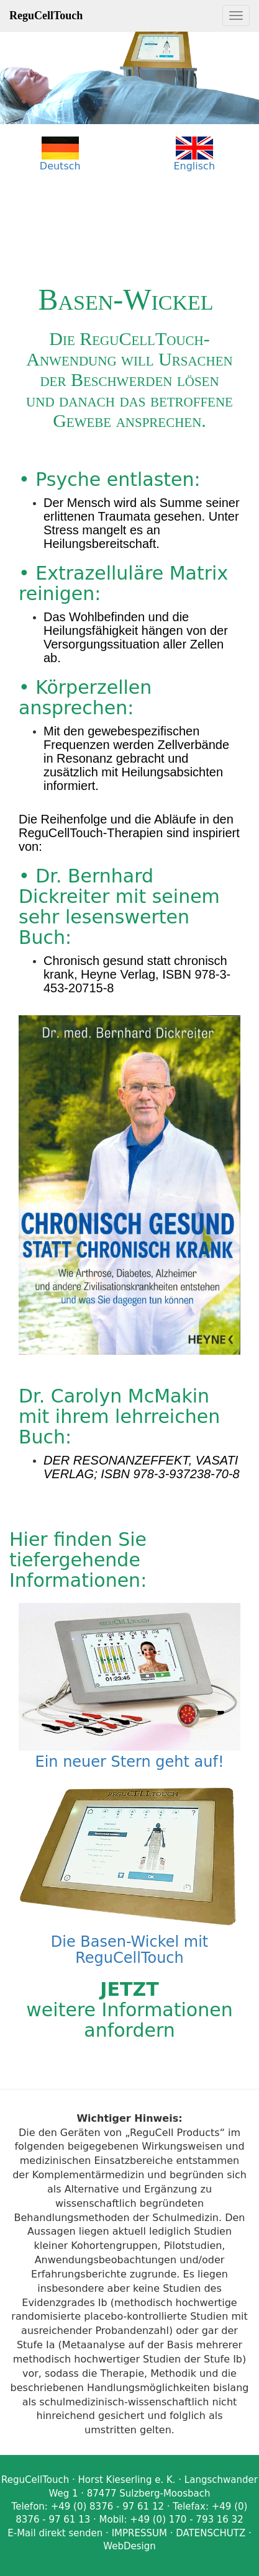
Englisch (194, 166)
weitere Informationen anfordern (129, 2009)
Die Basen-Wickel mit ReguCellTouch (129, 1942)
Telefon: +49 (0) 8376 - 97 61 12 (88, 2506)
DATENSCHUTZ (210, 2533)
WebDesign (129, 2546)
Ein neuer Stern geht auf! (129, 1753)
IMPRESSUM (139, 2533)
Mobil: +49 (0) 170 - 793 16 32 (171, 2519)
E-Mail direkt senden (54, 2533)
